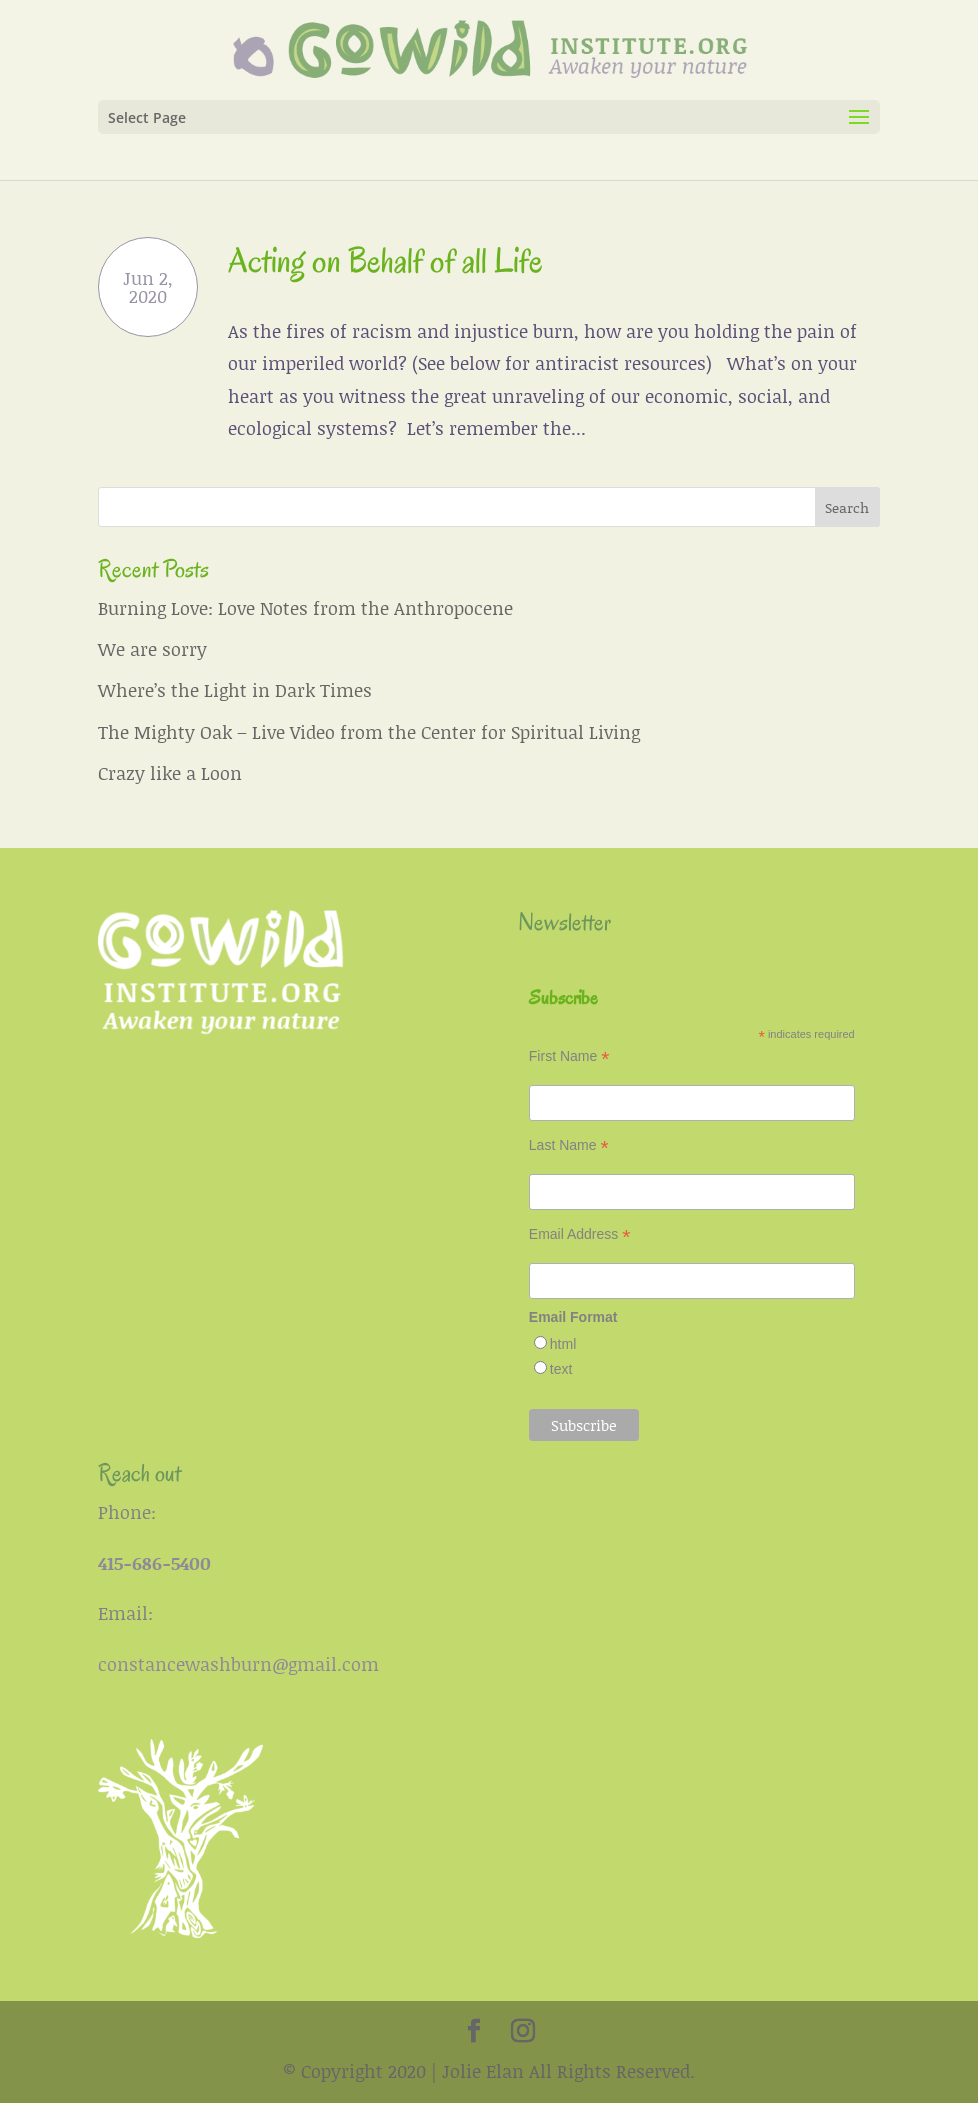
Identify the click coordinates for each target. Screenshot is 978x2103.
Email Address (580, 1234)
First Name (569, 1056)
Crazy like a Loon (170, 773)
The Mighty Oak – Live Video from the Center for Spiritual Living (369, 732)
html (563, 1344)
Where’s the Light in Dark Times (235, 690)
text (561, 1369)
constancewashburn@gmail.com (238, 1664)
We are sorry (152, 649)
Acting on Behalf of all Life (385, 260)
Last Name (569, 1145)
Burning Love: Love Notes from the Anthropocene (305, 608)
